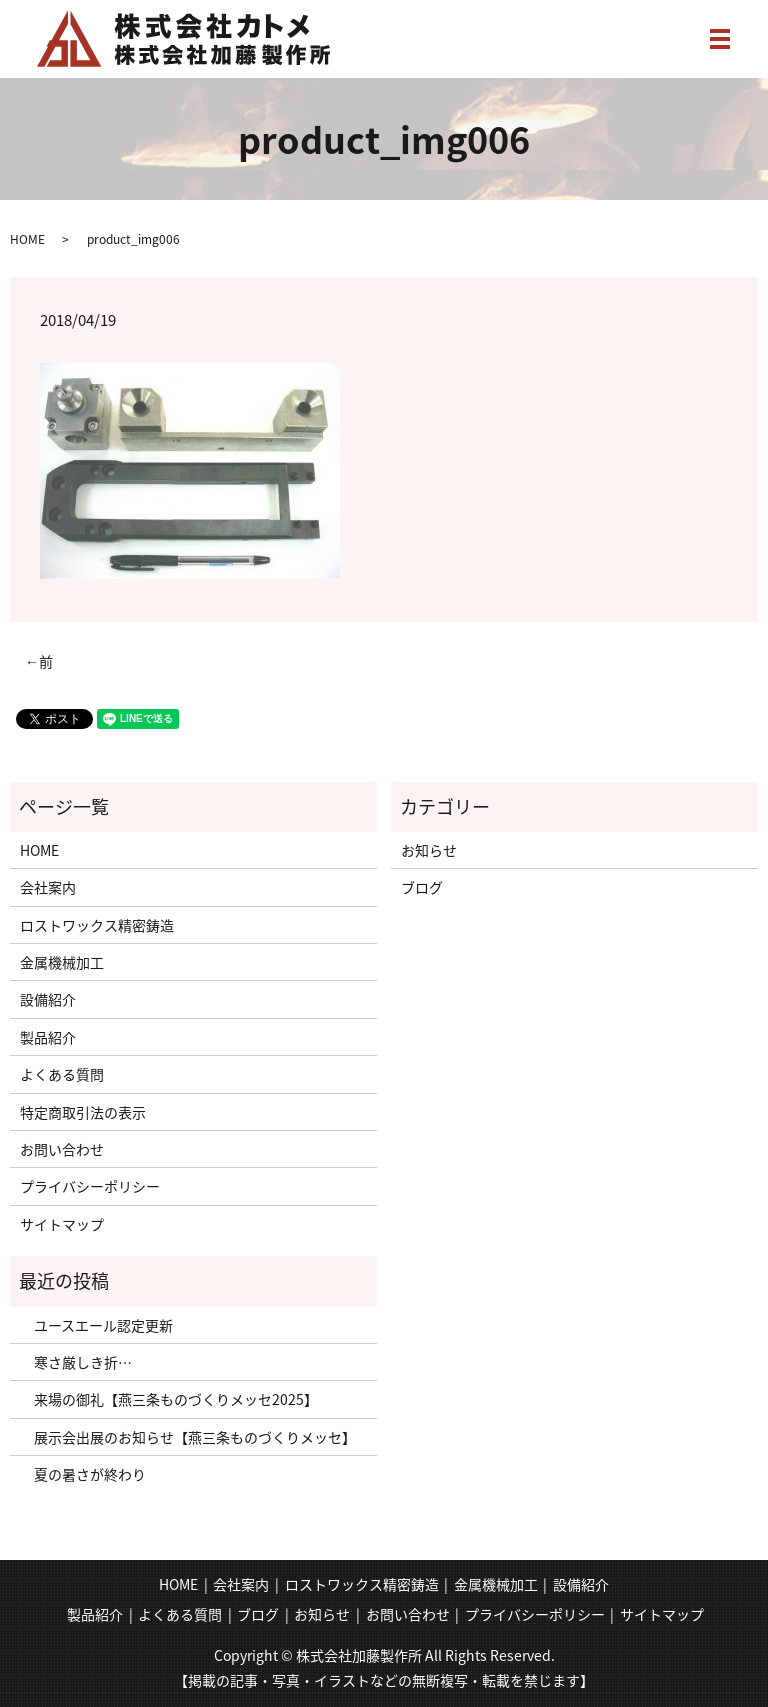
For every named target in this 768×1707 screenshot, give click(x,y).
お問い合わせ (62, 1149)
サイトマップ (62, 1224)
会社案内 (48, 887)
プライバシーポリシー (90, 1186)
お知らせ (429, 850)
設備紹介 (48, 999)
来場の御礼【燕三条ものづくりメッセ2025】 (169, 1399)
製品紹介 (48, 1037)
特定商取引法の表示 (83, 1112)
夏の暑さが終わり (83, 1474)
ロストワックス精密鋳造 (97, 925)
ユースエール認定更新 (96, 1325)
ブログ (422, 887)
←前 (39, 661)
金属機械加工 (62, 962)
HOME (27, 239)
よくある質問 (62, 1074)
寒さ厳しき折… (76, 1362)
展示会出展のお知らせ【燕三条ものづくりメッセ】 (188, 1437)
